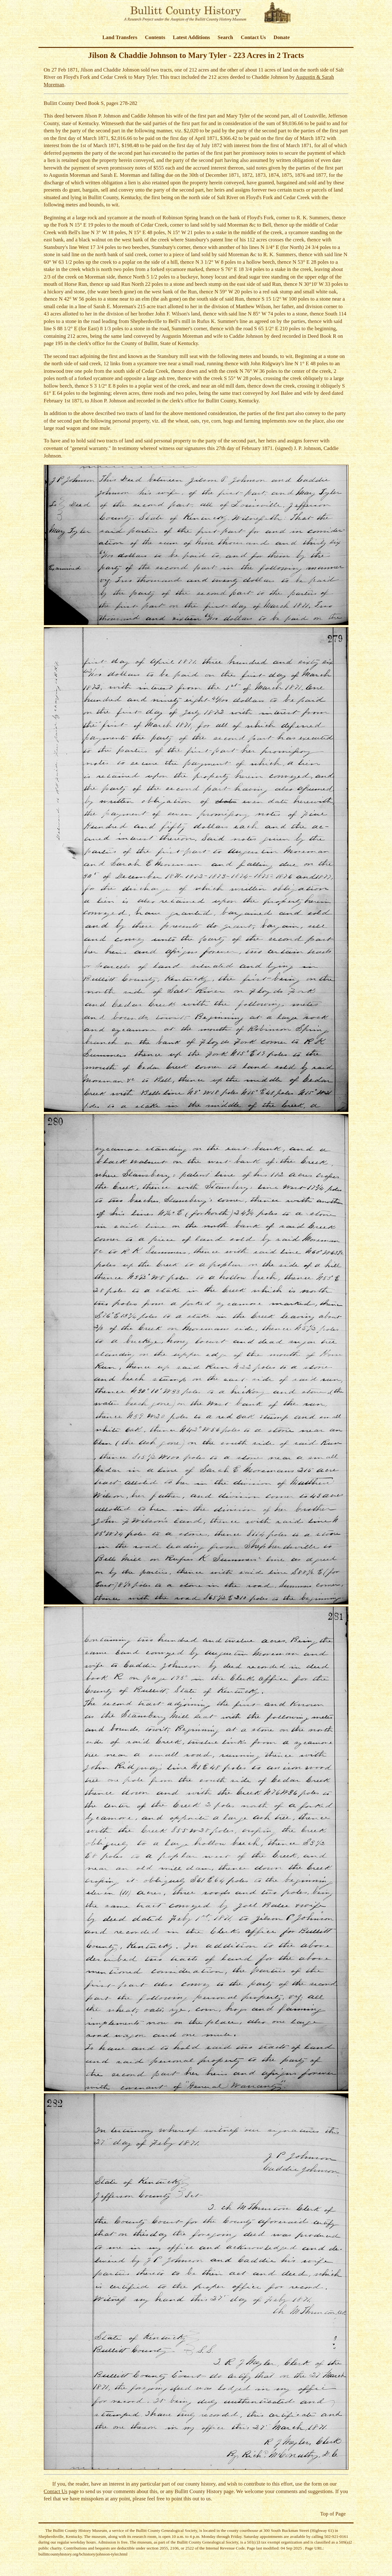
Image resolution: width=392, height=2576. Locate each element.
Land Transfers (119, 37)
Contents (155, 37)
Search (225, 37)
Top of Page (333, 2514)
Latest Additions (191, 37)
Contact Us (253, 37)
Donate (281, 37)
